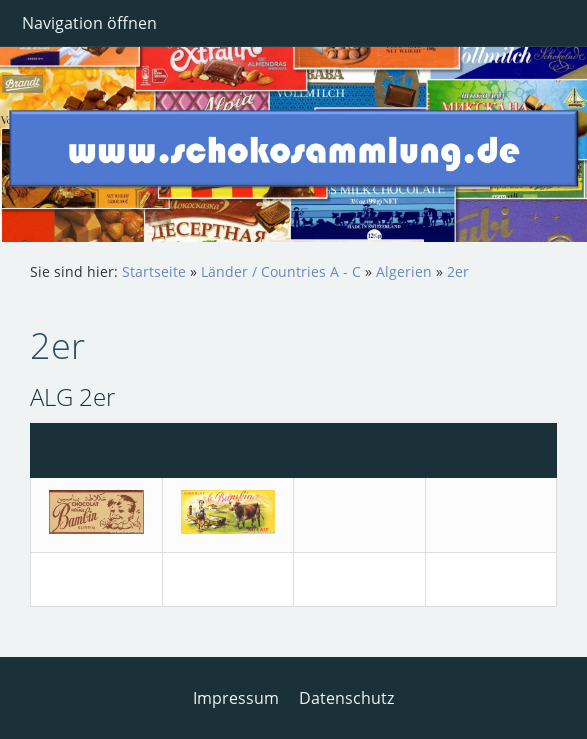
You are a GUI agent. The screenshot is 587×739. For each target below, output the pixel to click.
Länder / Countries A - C (281, 271)
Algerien (404, 271)
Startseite (154, 271)
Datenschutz (346, 698)
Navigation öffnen (89, 23)
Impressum (236, 698)
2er (458, 271)
